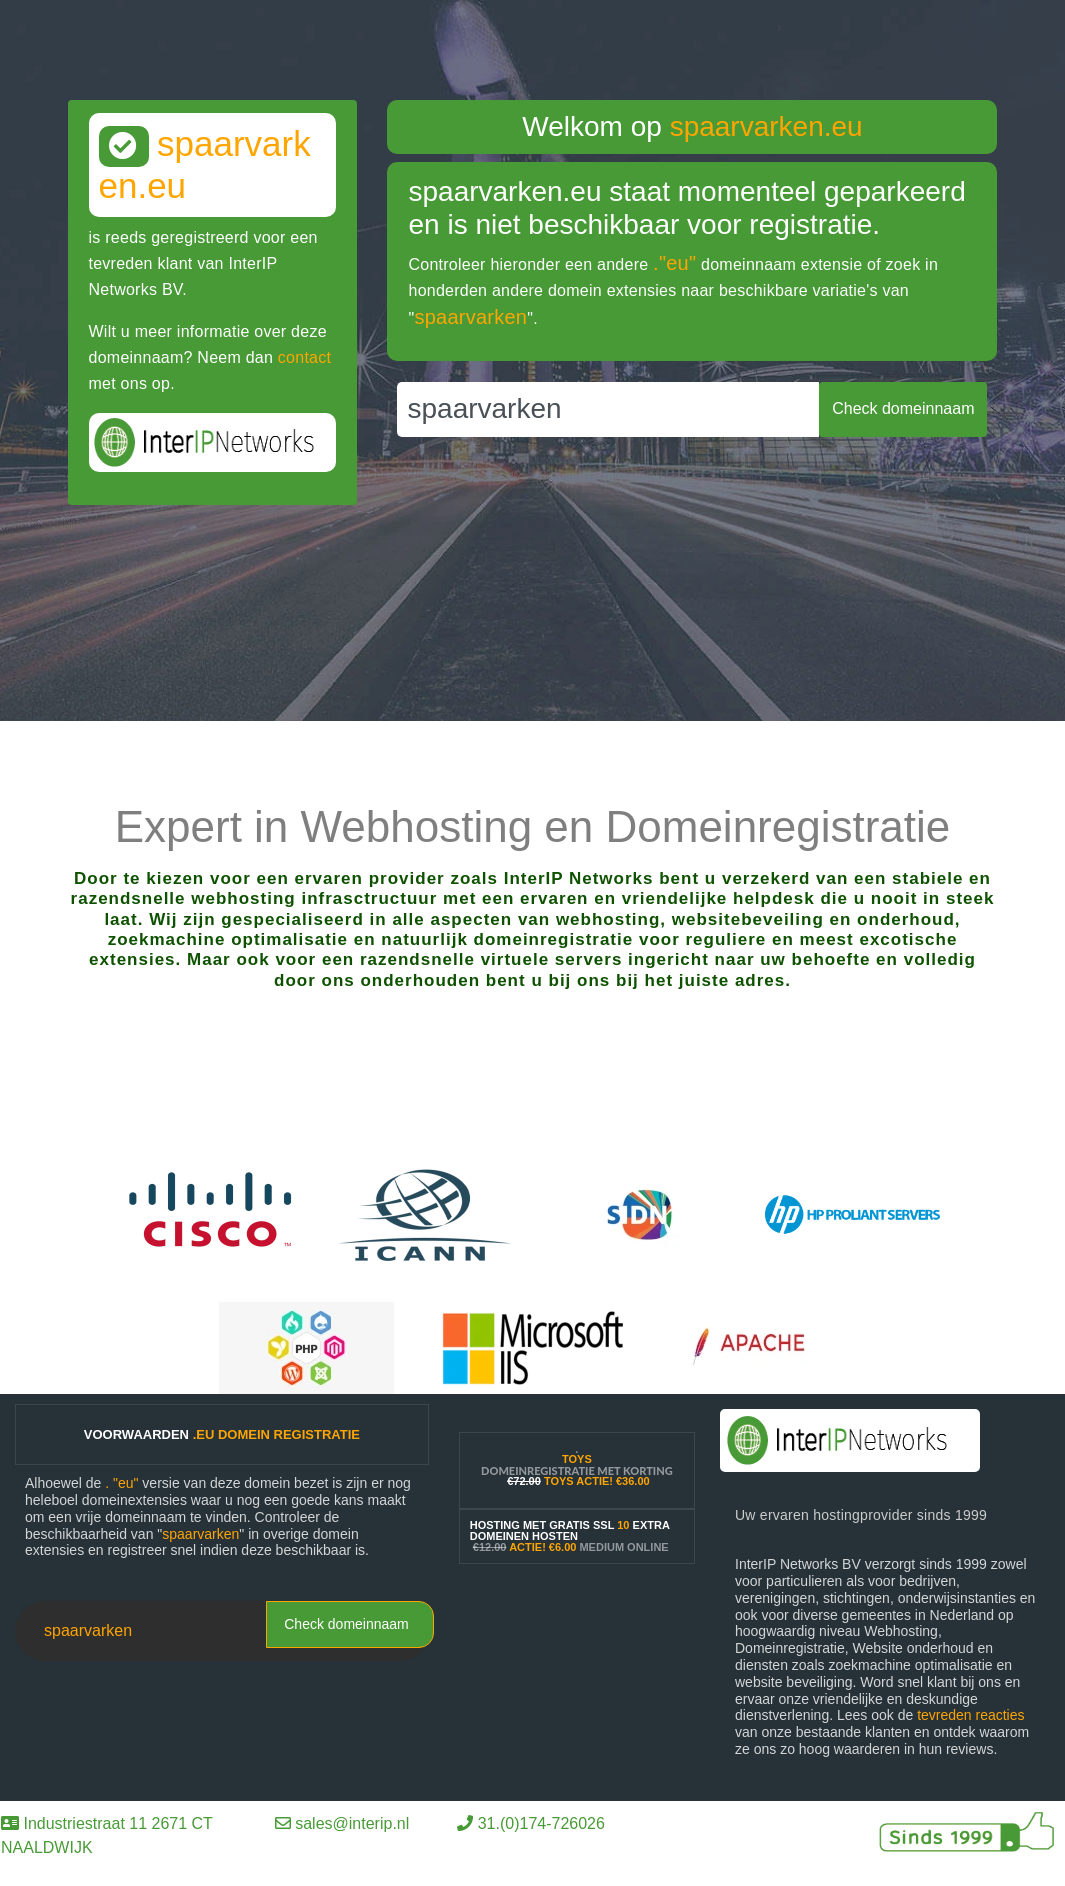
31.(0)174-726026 (541, 1823)
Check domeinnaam (346, 1624)
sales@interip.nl (352, 1823)
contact (304, 357)
